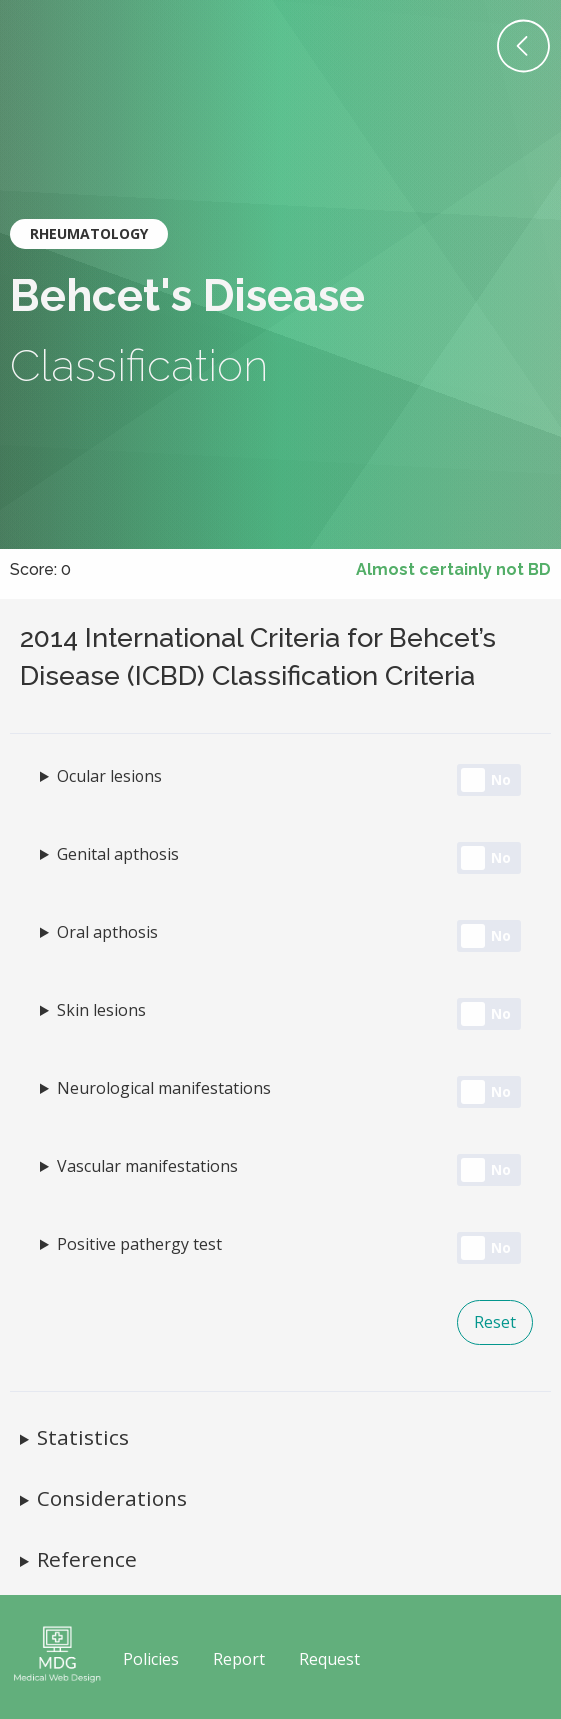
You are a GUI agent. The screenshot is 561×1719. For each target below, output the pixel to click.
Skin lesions (101, 1010)
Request (329, 1659)
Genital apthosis (118, 854)
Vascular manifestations (147, 1166)
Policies (151, 1659)
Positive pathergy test (139, 1244)
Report (239, 1659)
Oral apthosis (107, 932)
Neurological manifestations (164, 1088)
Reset (495, 1322)
